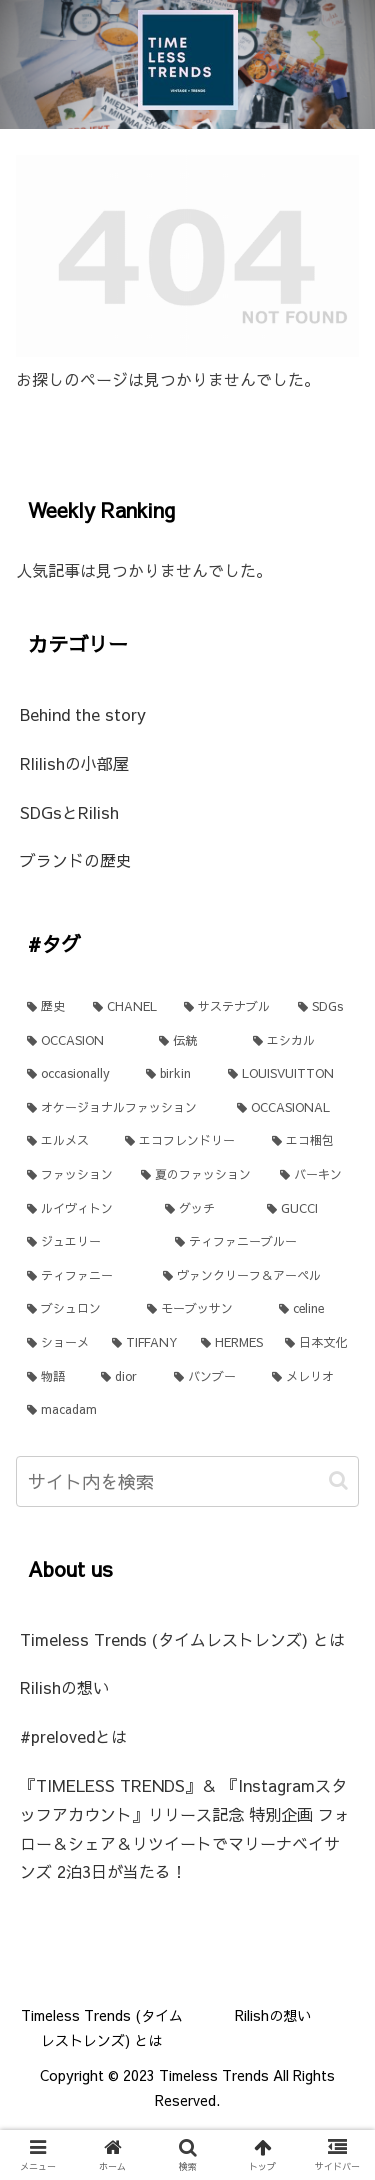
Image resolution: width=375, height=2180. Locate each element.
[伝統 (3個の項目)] (194, 1041)
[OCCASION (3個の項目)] (82, 1041)
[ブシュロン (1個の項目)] (76, 1309)
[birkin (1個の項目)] (175, 1074)
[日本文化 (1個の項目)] (316, 1343)
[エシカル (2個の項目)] (300, 1041)
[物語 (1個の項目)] (53, 1377)
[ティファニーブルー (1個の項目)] (262, 1242)
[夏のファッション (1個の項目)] (199, 1175)
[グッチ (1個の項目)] (205, 1209)
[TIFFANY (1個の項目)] (145, 1343)
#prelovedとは (73, 1736)
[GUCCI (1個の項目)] (307, 1209)
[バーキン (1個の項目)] (314, 1175)
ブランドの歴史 (76, 860)
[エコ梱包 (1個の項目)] (310, 1141)
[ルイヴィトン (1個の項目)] (85, 1209)
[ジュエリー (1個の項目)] (90, 1242)
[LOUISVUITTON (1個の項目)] (288, 1074)
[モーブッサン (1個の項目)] (202, 1309)
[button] (338, 1480)
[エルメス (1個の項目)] (65, 1141)
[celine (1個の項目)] (313, 1309)
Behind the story (83, 714)
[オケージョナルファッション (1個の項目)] (121, 1108)
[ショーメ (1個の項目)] (58, 1343)
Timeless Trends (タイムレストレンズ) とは (182, 1639)
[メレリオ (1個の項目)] (310, 1377)
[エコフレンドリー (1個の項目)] (187, 1141)
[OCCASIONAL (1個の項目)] (292, 1108)
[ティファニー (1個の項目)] (84, 1276)
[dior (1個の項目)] (126, 1377)
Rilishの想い (64, 1687)
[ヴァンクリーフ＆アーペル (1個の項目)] (256, 1276)
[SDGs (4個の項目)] (323, 1007)
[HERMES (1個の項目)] (232, 1343)
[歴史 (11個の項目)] (49, 1007)
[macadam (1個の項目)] (187, 1410)
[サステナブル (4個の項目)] (230, 1007)
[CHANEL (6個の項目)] (128, 1007)
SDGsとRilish (69, 812)
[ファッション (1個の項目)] (73, 1175)
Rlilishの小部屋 (74, 763)
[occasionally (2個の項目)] (75, 1074)
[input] (187, 1481)
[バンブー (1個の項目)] (212, 1377)
